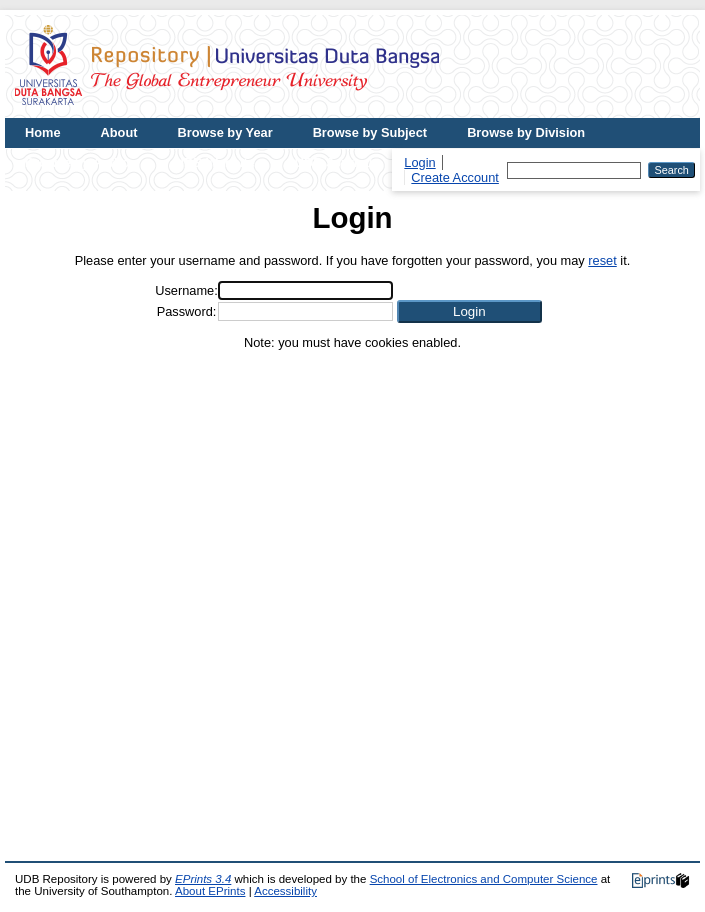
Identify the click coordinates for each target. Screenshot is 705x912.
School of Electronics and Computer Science (484, 879)
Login (419, 162)
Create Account (455, 177)
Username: (186, 290)
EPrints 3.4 (203, 879)
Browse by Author (80, 162)
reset (602, 260)
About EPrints (210, 891)
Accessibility (285, 891)
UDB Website (215, 162)
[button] (469, 311)
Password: (187, 311)
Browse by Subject (370, 132)
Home (43, 132)
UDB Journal (334, 162)
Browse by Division (526, 132)
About (119, 132)
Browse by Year (225, 132)
